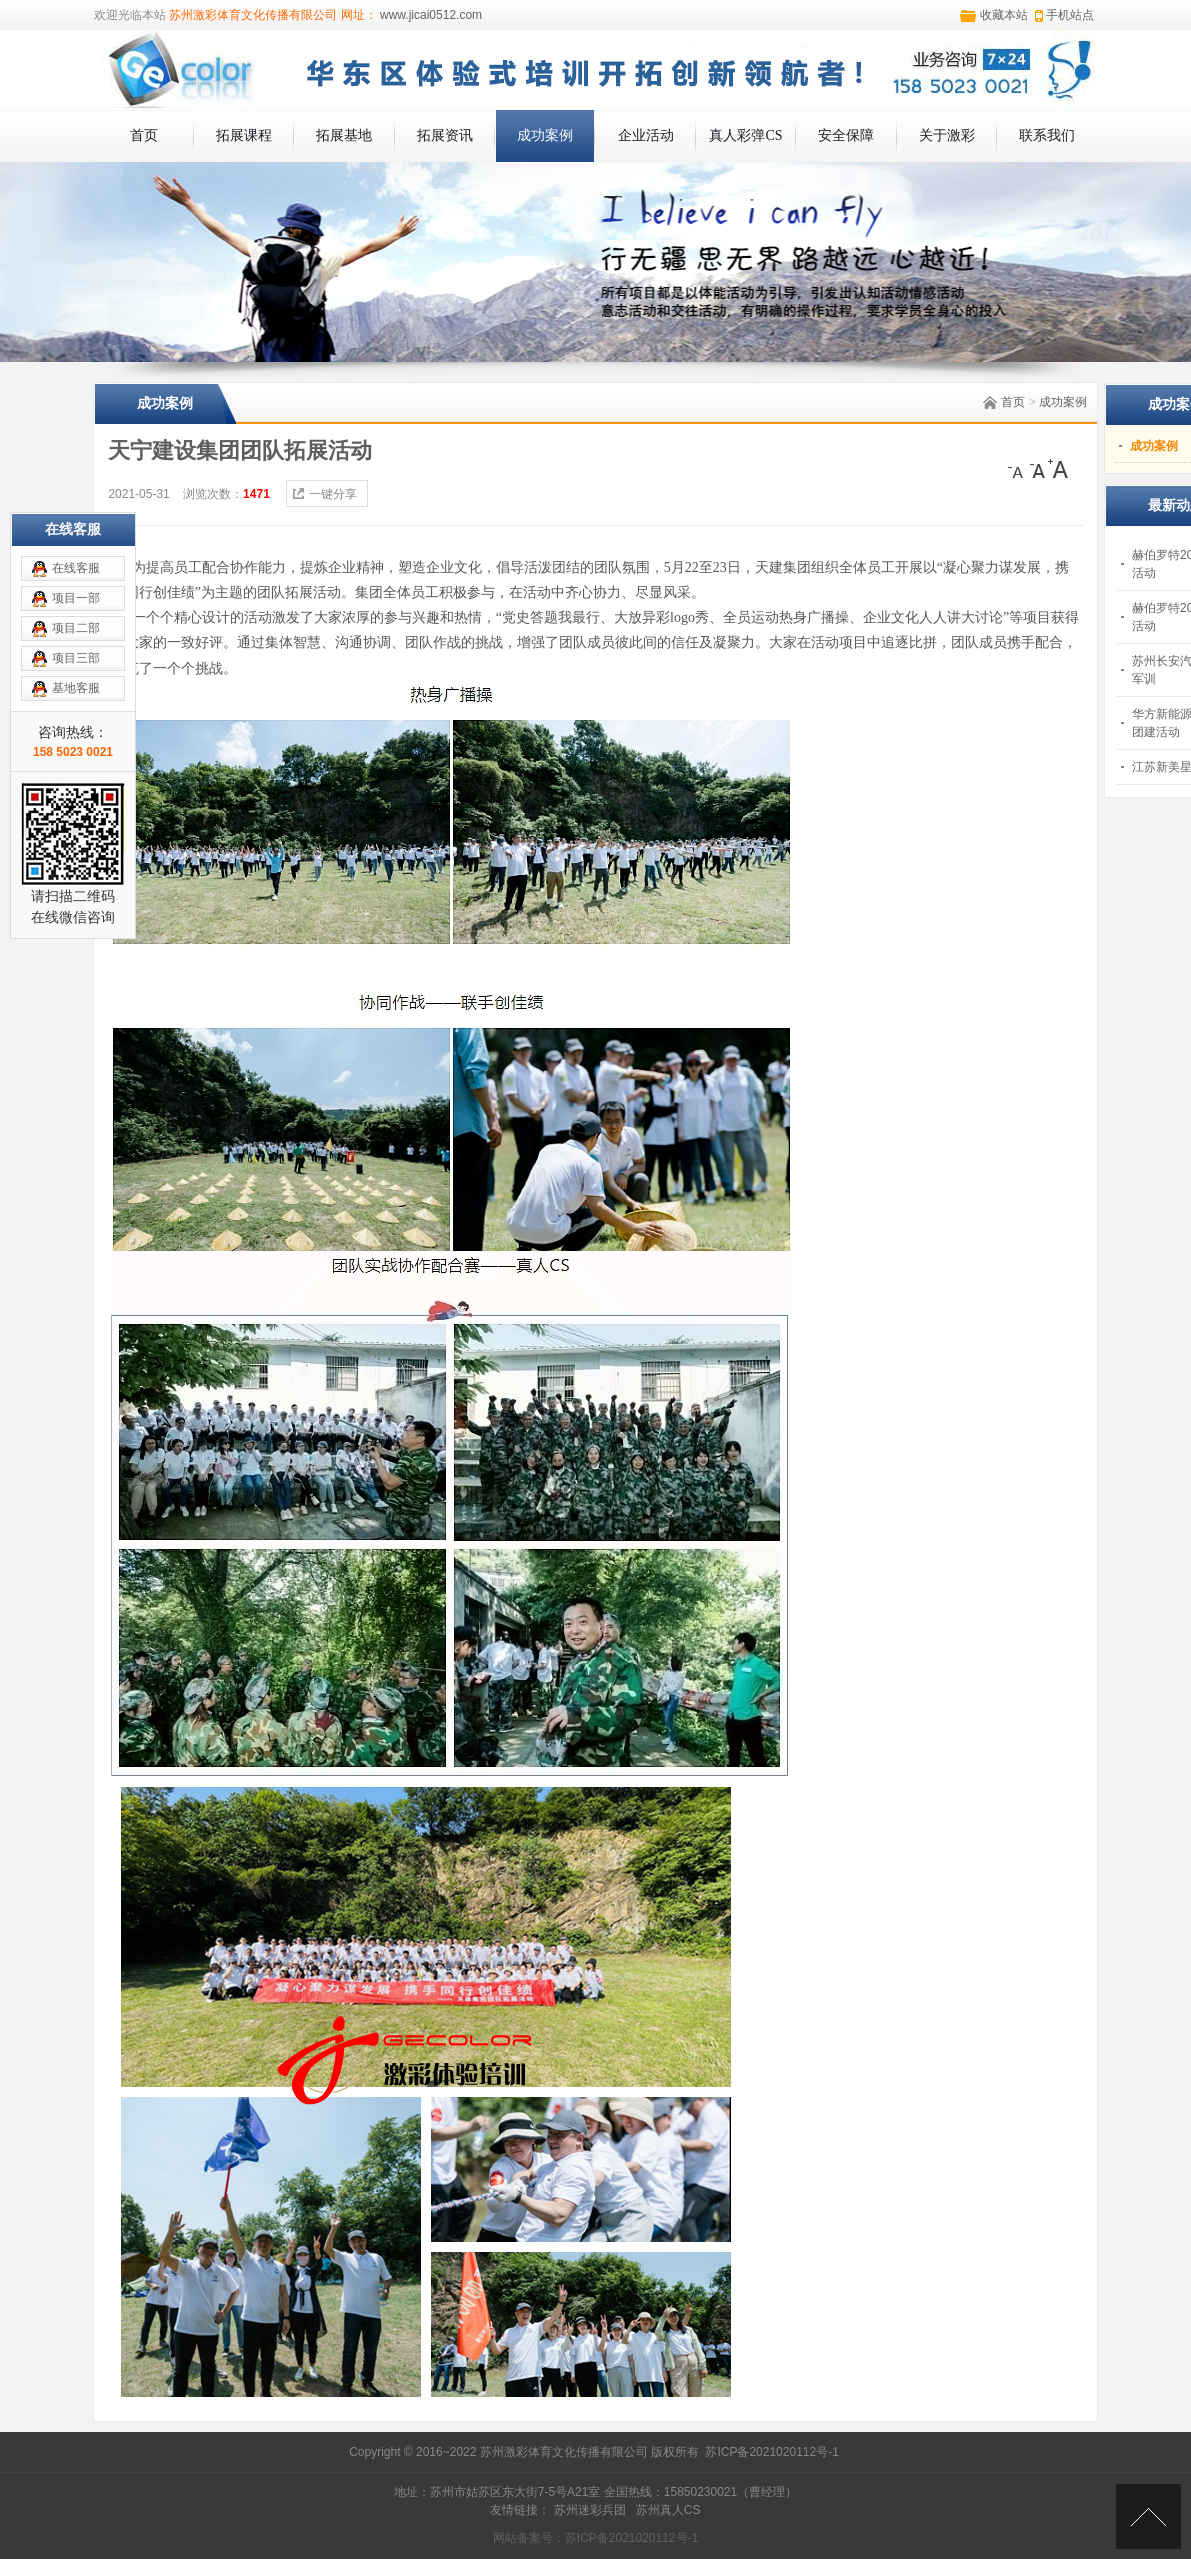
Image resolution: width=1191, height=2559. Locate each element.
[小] (1018, 469)
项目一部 (76, 598)
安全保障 (846, 135)
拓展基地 (344, 135)
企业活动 (646, 135)
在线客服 (76, 568)
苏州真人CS (668, 2510)
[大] (1058, 469)
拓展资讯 (445, 135)
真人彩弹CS (745, 135)
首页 (144, 135)
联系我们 (1047, 135)
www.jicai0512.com (429, 15)
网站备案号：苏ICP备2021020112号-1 (595, 2538)
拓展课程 (244, 135)
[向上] (1148, 2516)
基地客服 (76, 688)
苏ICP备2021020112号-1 (771, 2452)
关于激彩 (947, 135)
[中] (1038, 469)
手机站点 (1070, 15)
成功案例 (545, 135)
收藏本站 (1004, 15)
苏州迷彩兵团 (590, 2510)
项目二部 (76, 628)
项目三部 (76, 658)
